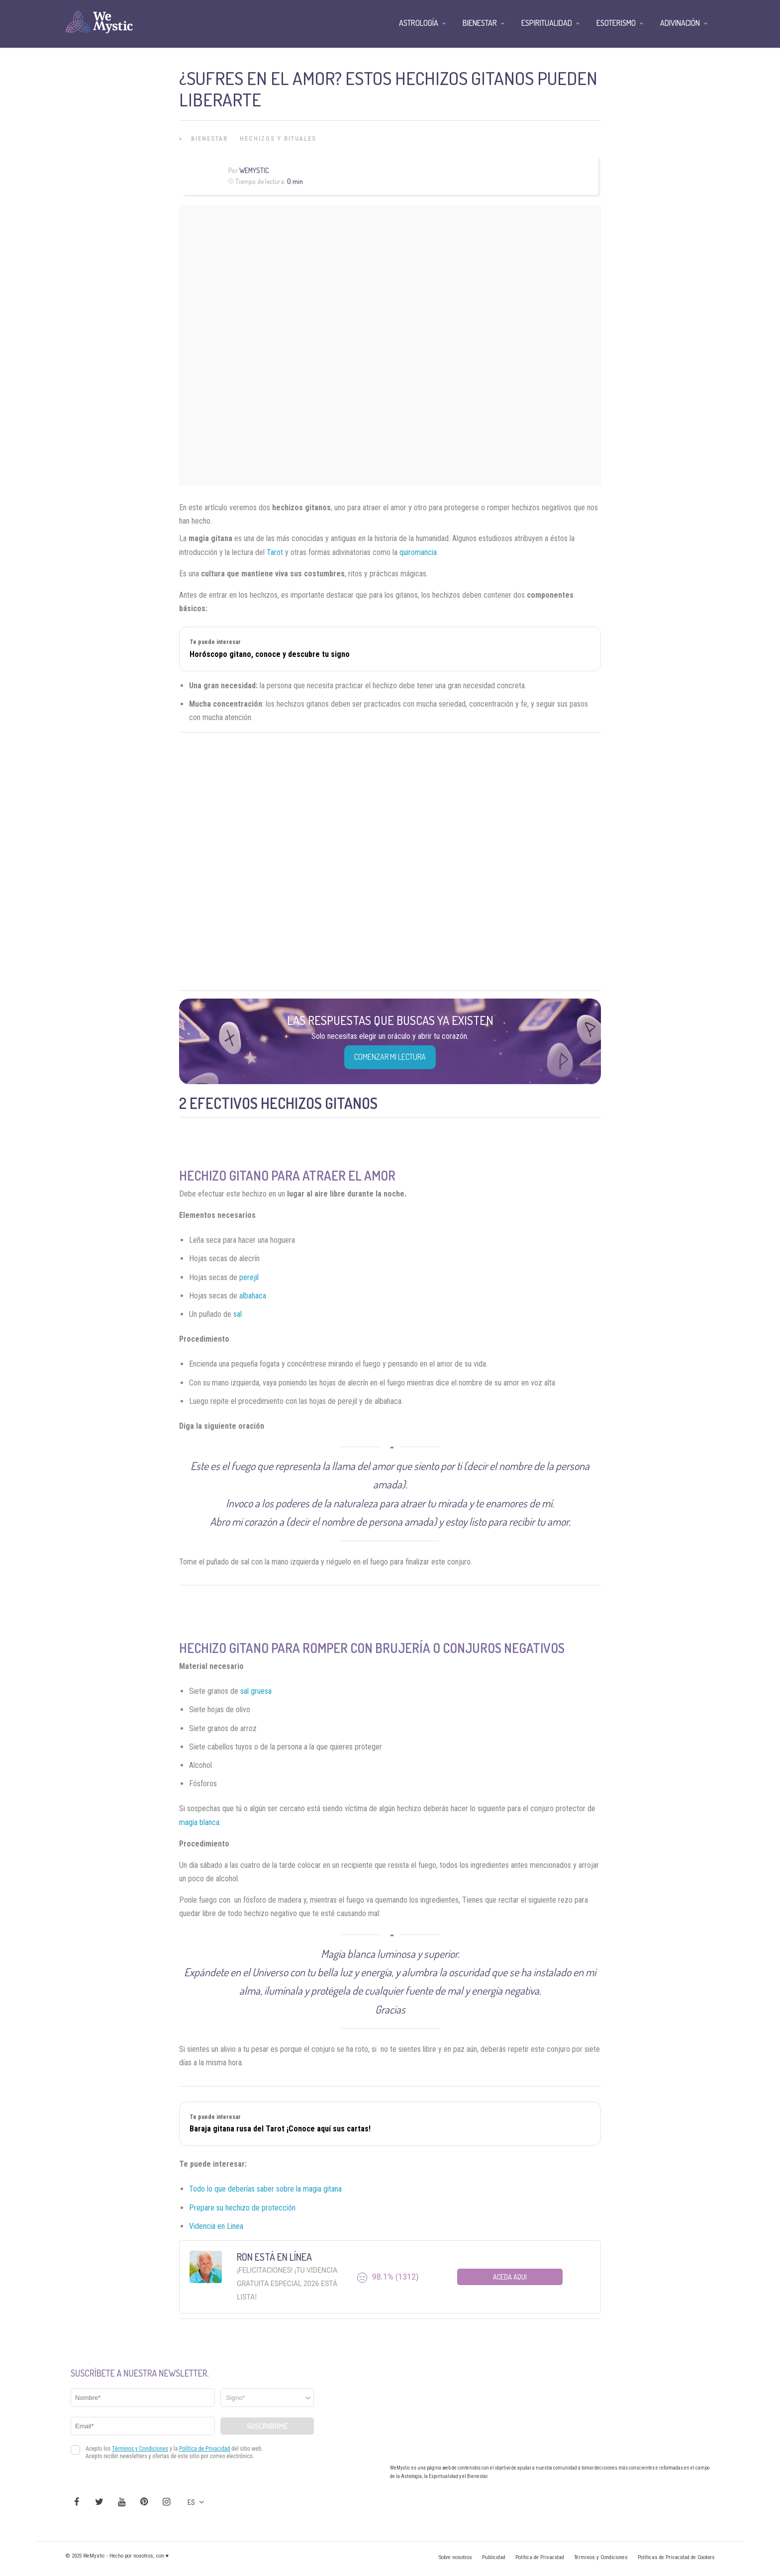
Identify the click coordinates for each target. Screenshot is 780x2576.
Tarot (275, 552)
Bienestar (209, 138)
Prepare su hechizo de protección (242, 2207)
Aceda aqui (510, 2277)
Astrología (418, 23)
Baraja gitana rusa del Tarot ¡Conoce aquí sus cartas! (280, 2128)
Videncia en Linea (216, 2226)
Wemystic (254, 170)
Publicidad (493, 2557)
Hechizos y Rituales (278, 138)
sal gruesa (256, 1691)
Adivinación (680, 23)
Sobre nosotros (455, 2557)
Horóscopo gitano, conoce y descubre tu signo (270, 654)
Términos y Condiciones (601, 2557)
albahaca (252, 1295)
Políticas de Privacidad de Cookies (676, 2557)
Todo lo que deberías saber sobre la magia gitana (265, 2189)
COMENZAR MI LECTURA (390, 1057)
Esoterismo (616, 23)
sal (237, 1314)
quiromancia (418, 552)
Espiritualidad (546, 23)
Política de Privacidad (539, 2557)
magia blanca (199, 1822)
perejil (249, 1277)
